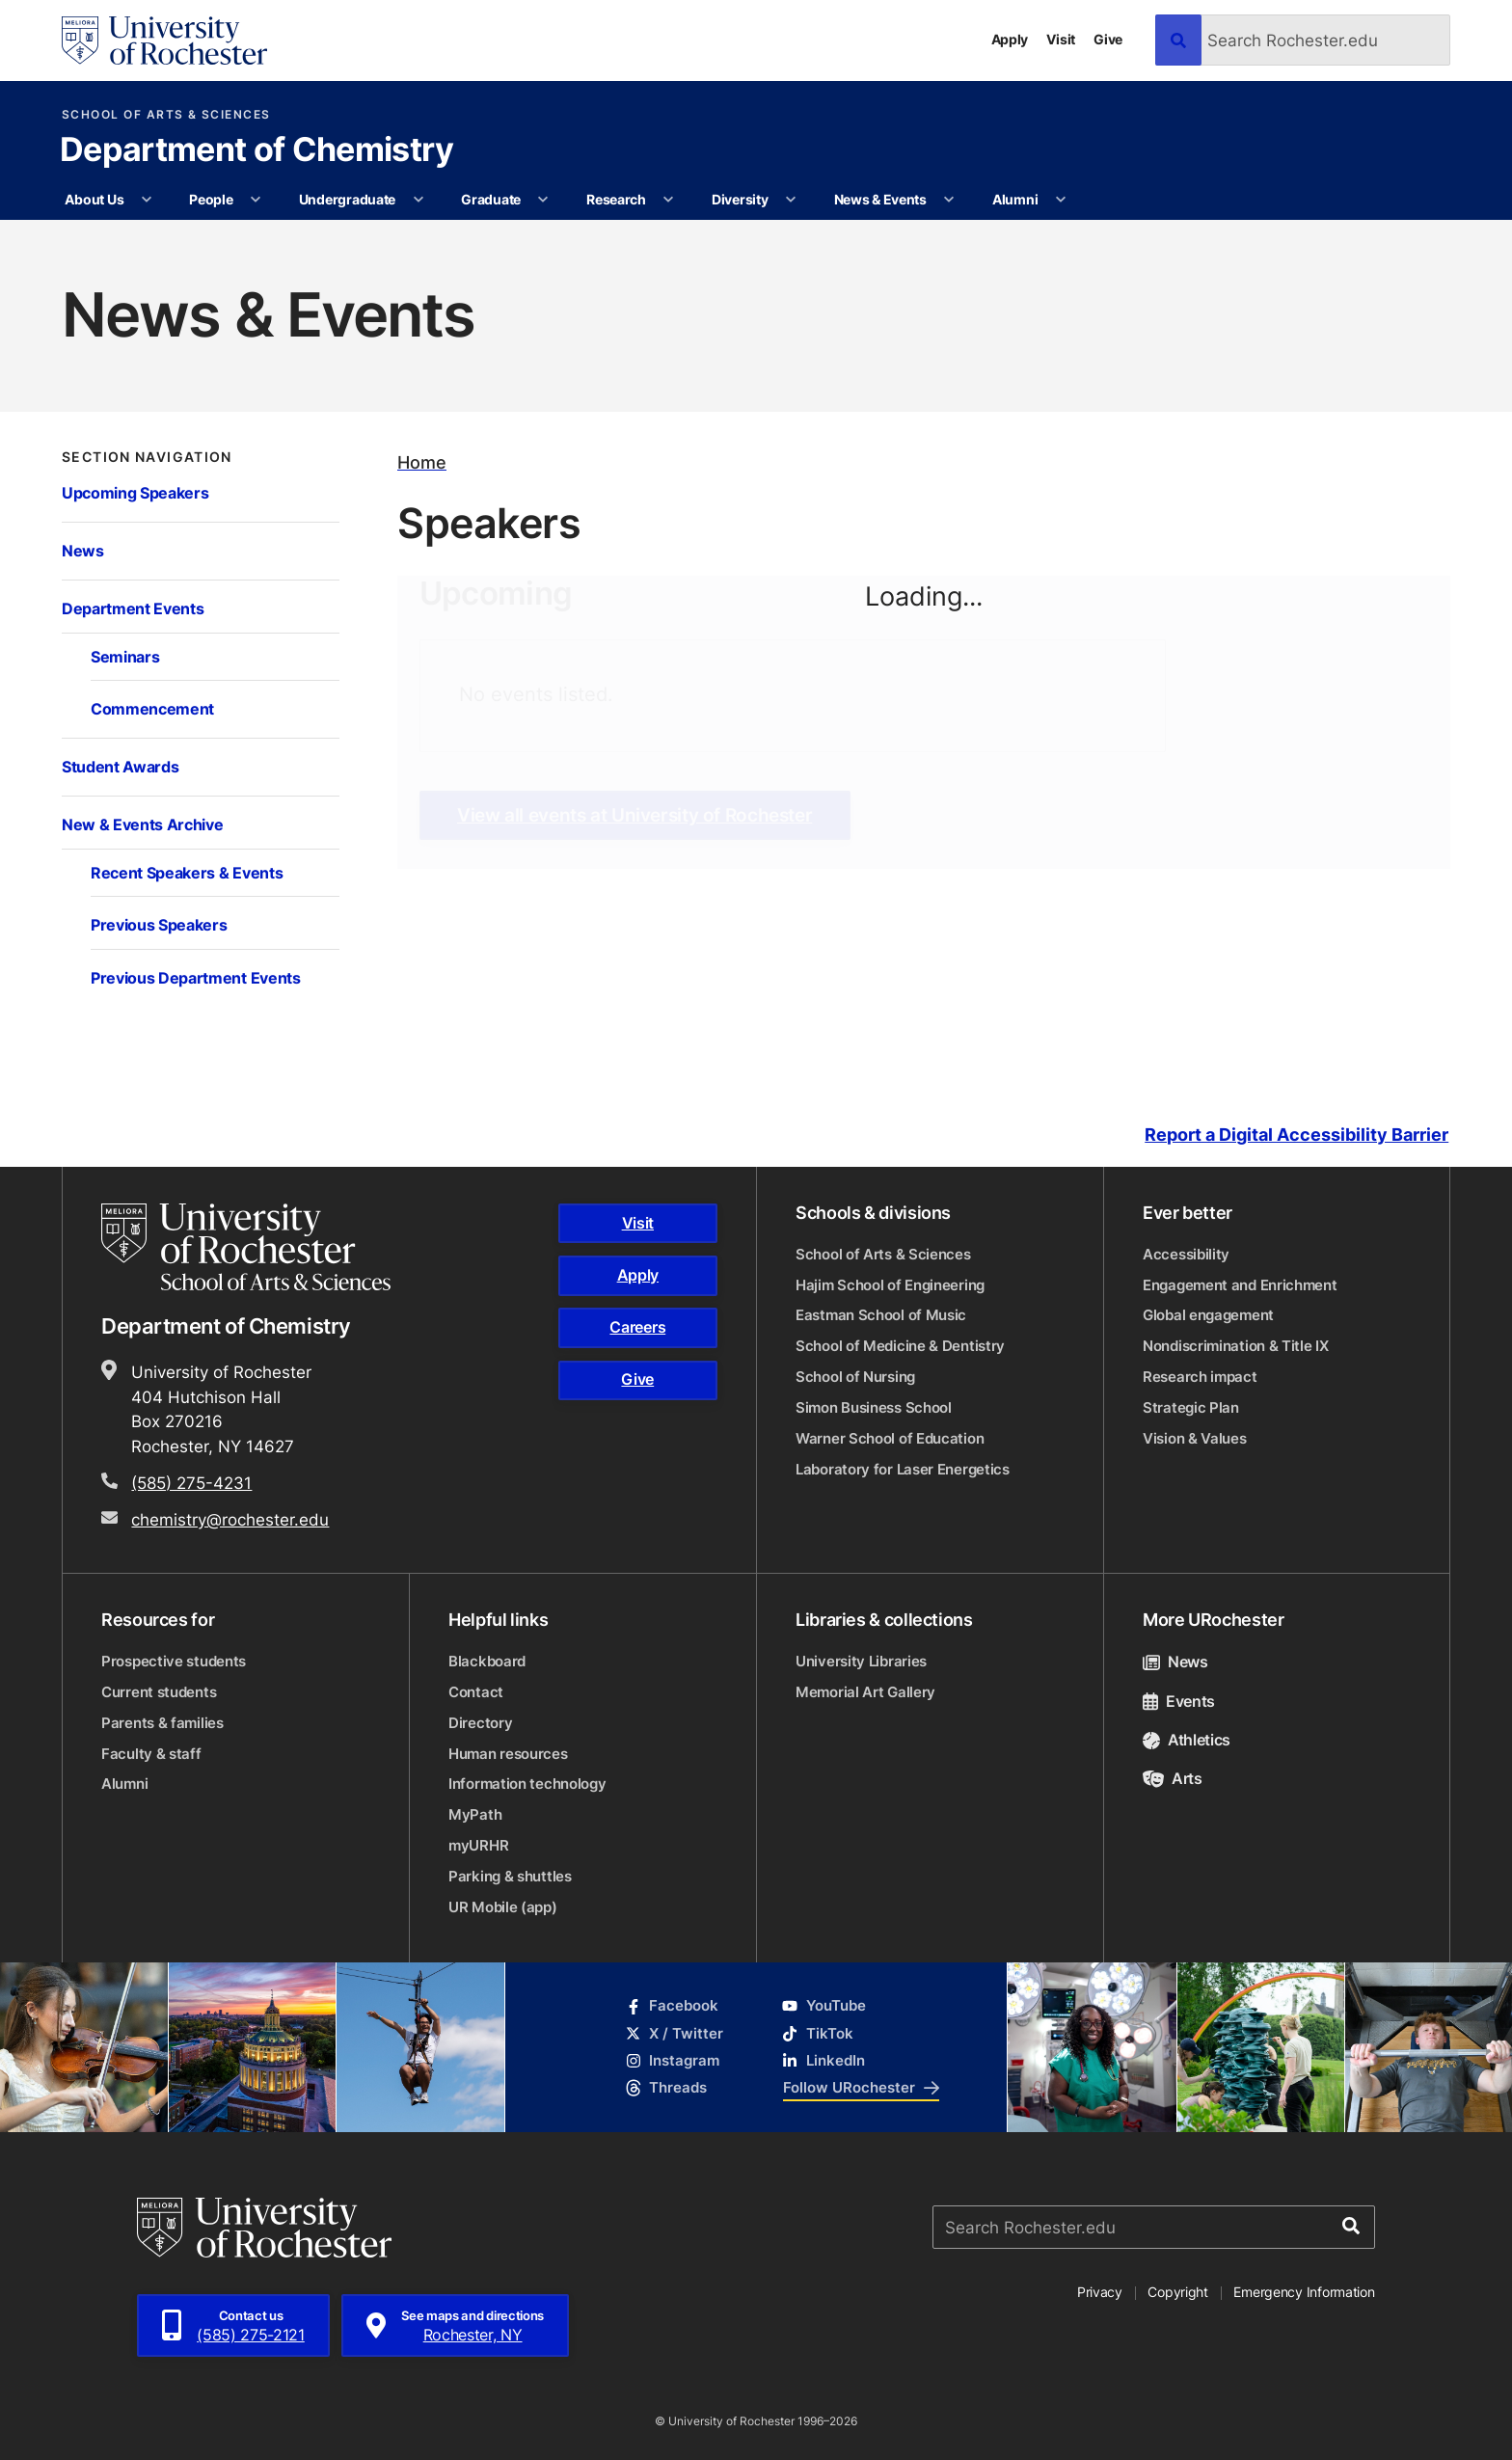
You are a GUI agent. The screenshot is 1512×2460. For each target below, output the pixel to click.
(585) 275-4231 (191, 1482)
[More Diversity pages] (790, 199)
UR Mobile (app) (502, 1907)
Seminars (125, 656)
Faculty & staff (151, 1754)
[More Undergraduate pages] (418, 199)
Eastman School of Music (881, 1315)
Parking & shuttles (510, 1876)
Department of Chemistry (256, 151)
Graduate (491, 199)
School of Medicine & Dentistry (900, 1346)
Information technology (527, 1783)
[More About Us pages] (146, 199)
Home (421, 462)
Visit (1060, 39)
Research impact (1200, 1376)
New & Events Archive (143, 824)
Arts (1172, 1778)
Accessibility (1186, 1254)
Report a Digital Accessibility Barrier (1296, 1134)
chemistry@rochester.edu (230, 1518)
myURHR (478, 1845)
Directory (480, 1723)
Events (1179, 1701)
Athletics (1186, 1739)
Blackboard (487, 1661)
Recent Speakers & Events (187, 872)
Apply (1010, 39)
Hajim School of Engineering (890, 1285)
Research (616, 199)
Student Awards (120, 766)
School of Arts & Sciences (166, 114)
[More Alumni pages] (1060, 199)
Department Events (132, 608)
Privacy (1099, 2292)
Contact (475, 1692)
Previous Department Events (196, 977)
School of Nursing (855, 1376)
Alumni (1015, 199)
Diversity (740, 199)
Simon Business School (874, 1407)
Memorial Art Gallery (865, 1692)
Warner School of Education (890, 1438)
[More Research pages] (668, 199)
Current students (158, 1692)
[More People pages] (255, 199)
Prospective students (173, 1661)
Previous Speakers (159, 924)
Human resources (508, 1754)
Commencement (152, 708)
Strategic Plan (1191, 1407)
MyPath (474, 1814)
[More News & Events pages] (948, 199)
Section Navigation (147, 457)
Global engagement (1208, 1315)
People (210, 199)
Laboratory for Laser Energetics (903, 1469)
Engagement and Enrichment (1240, 1285)
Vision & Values (1195, 1438)
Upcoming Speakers (135, 492)
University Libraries (861, 1661)
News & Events (880, 199)
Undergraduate (347, 199)
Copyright (1178, 2292)
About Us (94, 199)
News (83, 550)
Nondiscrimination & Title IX (1236, 1346)
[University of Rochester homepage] (164, 40)
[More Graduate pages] (542, 199)
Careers (637, 1327)
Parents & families (162, 1723)
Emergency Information (1303, 2292)
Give (1108, 39)
